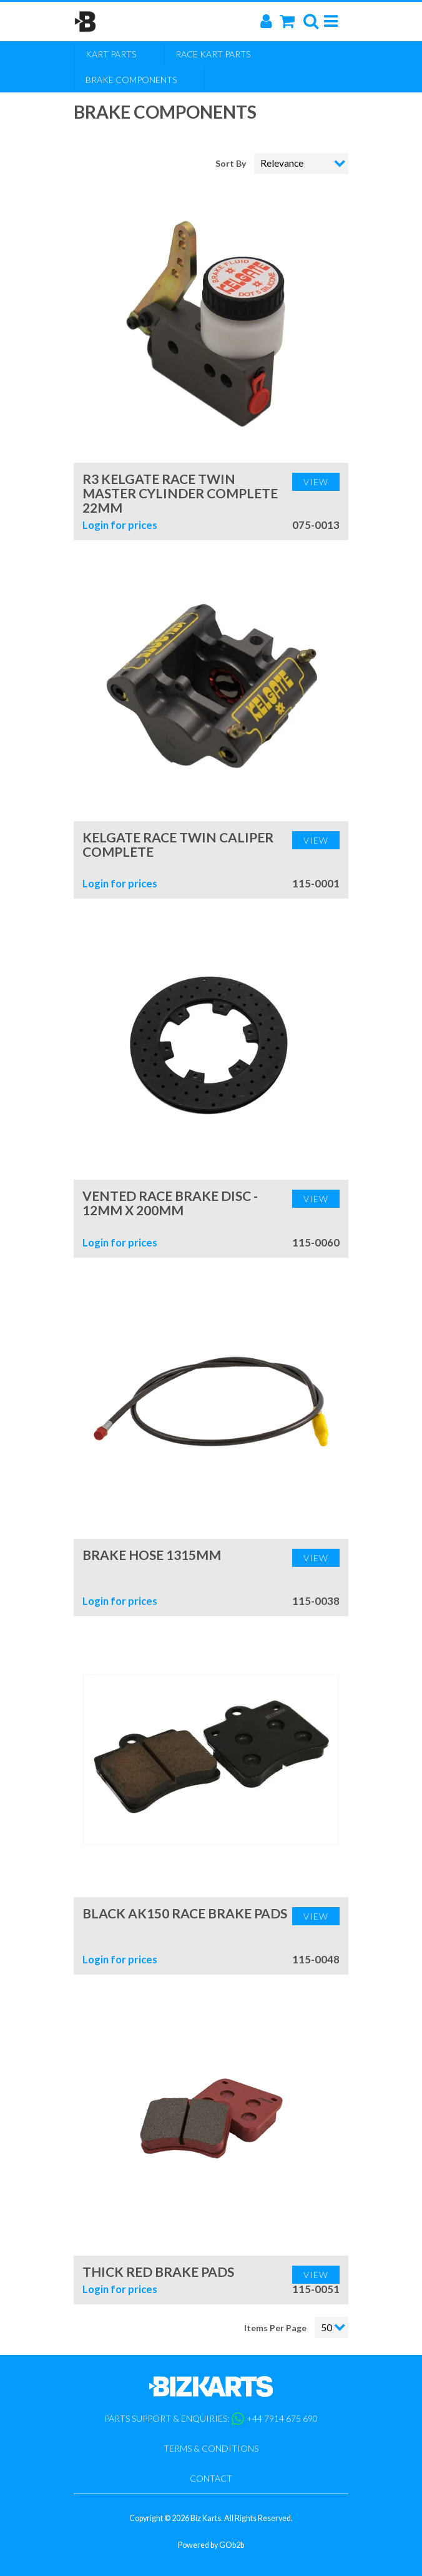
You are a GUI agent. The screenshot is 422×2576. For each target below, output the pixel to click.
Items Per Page (275, 2327)
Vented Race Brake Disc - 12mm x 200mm (170, 1203)
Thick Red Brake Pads (158, 2271)
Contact (211, 2478)
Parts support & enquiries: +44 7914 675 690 (211, 2418)
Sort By (231, 163)
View (315, 481)
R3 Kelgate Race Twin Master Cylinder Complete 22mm (180, 493)
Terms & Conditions (211, 2448)
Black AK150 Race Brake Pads (184, 1913)
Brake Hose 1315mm (151, 1554)
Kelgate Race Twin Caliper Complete (177, 844)
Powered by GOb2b (211, 2545)
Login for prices (119, 524)
